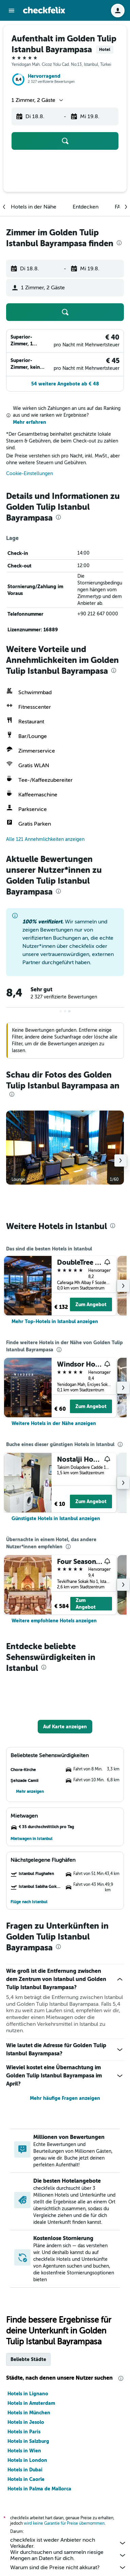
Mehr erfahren (29, 422)
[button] (11, 10)
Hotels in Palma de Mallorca (39, 2488)
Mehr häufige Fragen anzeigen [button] (65, 2098)
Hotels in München (28, 2412)
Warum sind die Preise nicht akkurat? (68, 2567)
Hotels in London (27, 2460)
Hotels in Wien (24, 2450)
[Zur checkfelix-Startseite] (44, 10)
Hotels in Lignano (27, 2393)
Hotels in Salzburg (28, 2441)
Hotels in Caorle (25, 2479)
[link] (55, 1321)
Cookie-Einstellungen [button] (29, 473)
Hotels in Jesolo (25, 2422)
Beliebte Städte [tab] (28, 2359)
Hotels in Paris (23, 2431)
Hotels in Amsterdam (31, 2403)
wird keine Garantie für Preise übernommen (64, 2523)
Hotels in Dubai (24, 2469)
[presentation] (119, 243)
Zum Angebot (91, 1304)
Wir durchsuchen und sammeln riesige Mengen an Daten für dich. (68, 2555)
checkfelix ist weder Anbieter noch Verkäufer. (68, 2543)
